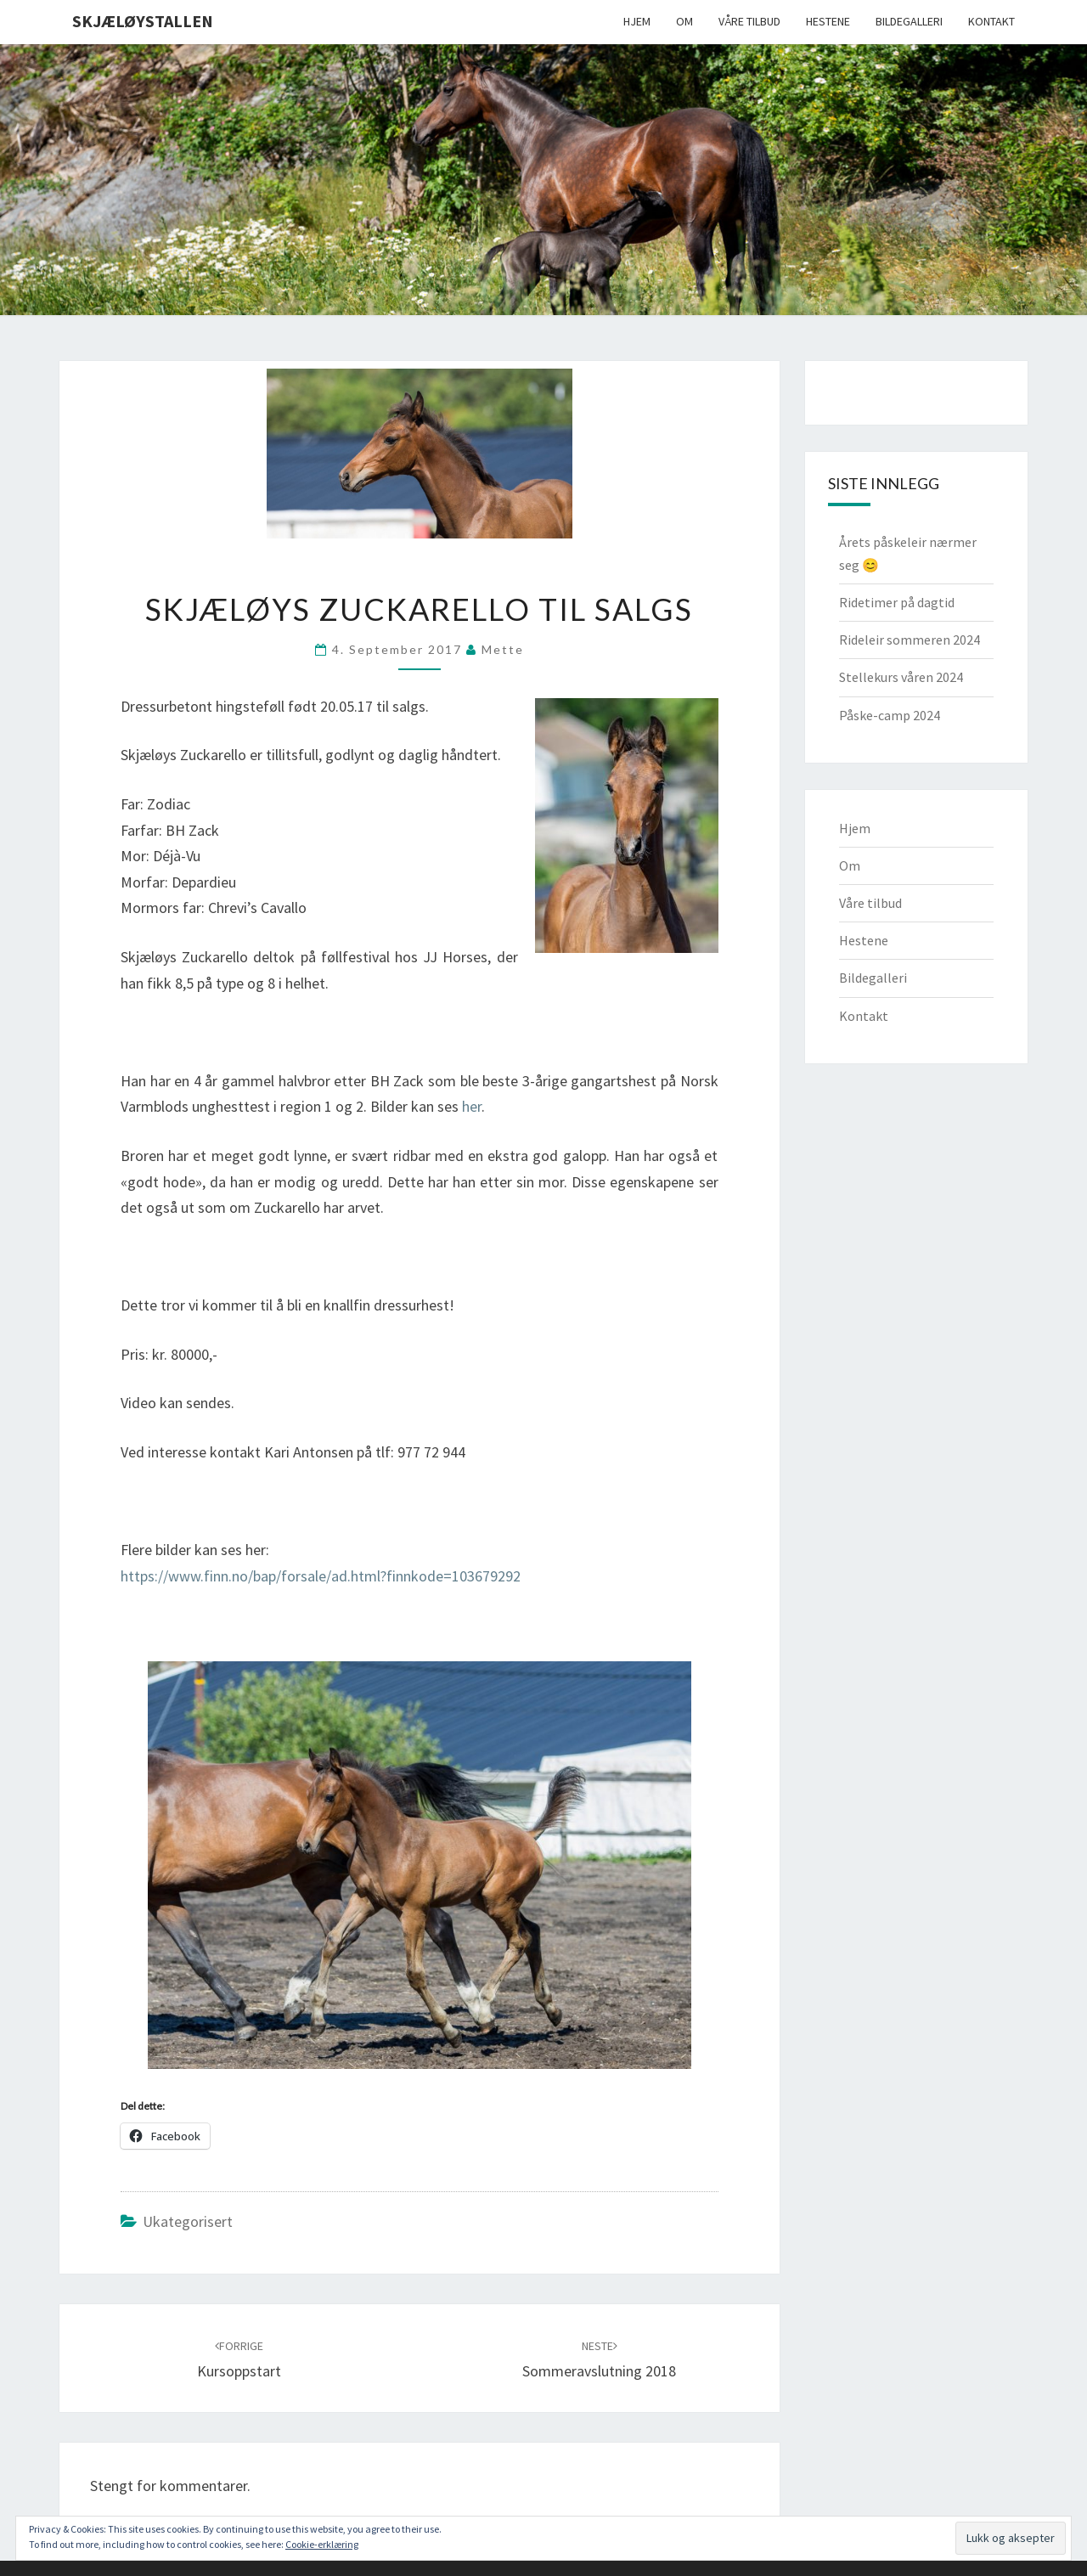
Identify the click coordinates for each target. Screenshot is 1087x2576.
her (472, 1106)
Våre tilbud (749, 21)
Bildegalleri (909, 21)
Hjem (637, 21)
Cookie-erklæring (321, 2544)
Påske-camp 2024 (889, 715)
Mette (503, 649)
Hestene (828, 21)
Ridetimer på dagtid (897, 602)
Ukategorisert (188, 2221)
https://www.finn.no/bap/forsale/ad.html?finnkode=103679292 (321, 1576)
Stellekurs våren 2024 (901, 676)
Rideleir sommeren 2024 (909, 639)
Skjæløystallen (142, 20)
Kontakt (991, 21)
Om (684, 21)
